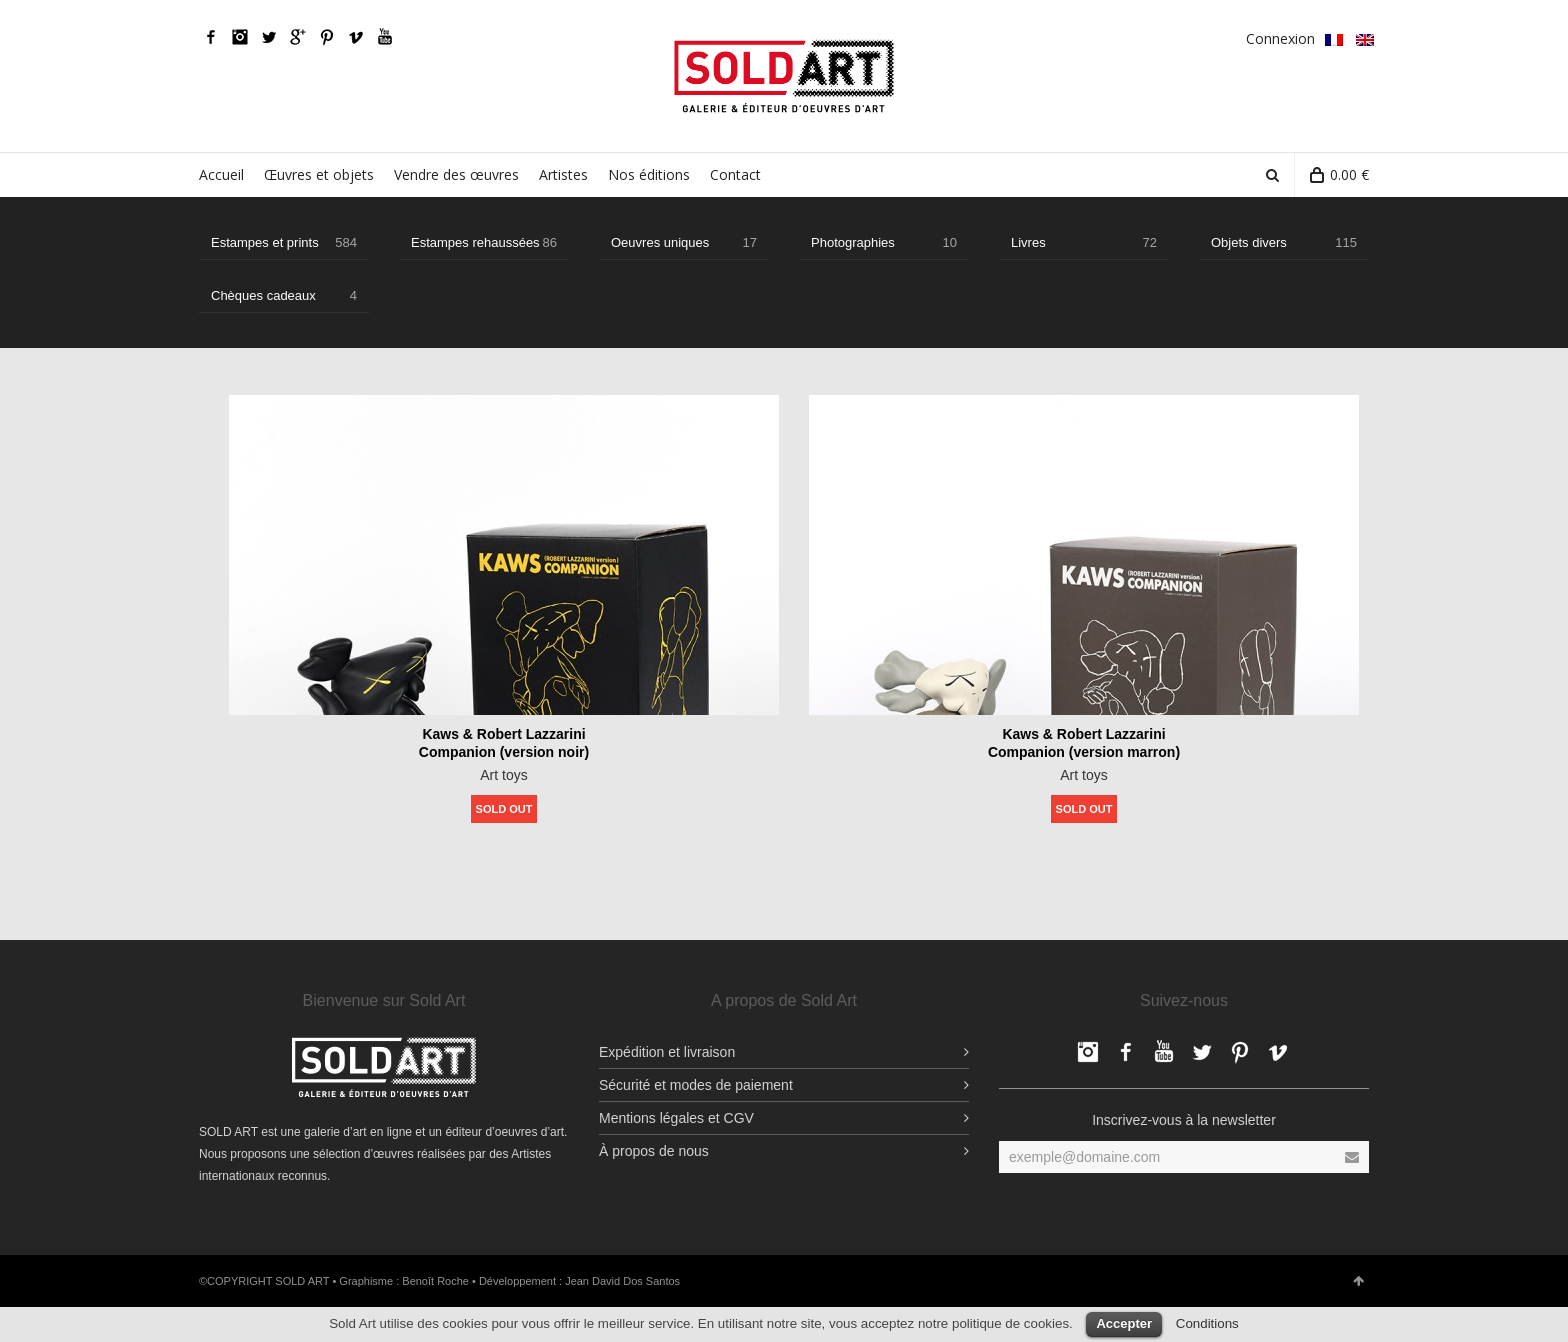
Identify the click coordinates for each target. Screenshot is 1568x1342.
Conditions (1207, 1323)
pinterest (327, 37)
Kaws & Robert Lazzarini (503, 734)
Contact (735, 174)
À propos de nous (654, 1151)
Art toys (503, 775)
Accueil (221, 174)
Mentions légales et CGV (676, 1118)
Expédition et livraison (667, 1052)
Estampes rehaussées (484, 243)
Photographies (884, 243)
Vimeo (356, 37)
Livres (1084, 243)
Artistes (563, 174)
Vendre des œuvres (456, 174)
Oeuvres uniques (684, 243)
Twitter (269, 37)
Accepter (1124, 1323)
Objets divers (1284, 243)
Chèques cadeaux (284, 296)
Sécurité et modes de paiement (696, 1085)
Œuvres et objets (319, 174)
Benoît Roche (435, 1281)
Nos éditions (649, 174)
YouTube (385, 37)
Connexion (1280, 38)
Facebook (211, 37)
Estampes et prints (284, 243)
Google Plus (298, 37)
